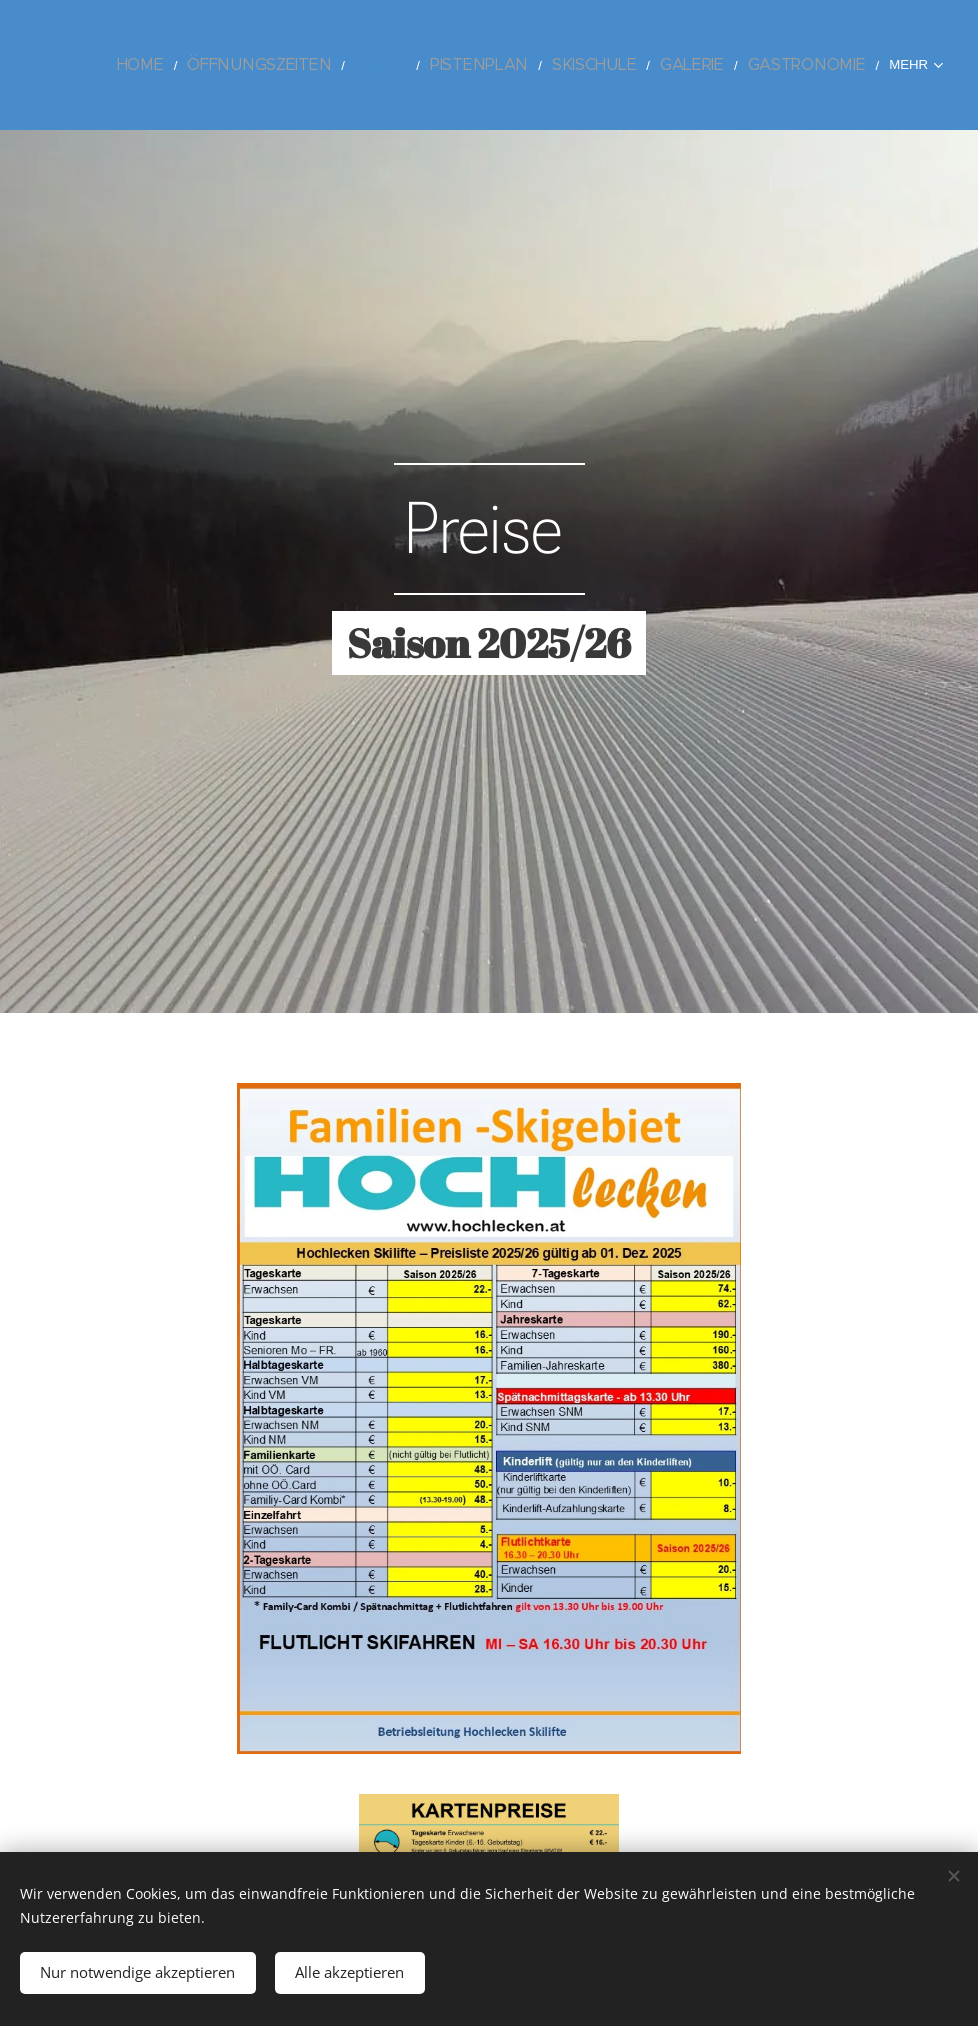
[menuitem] (226, 65)
